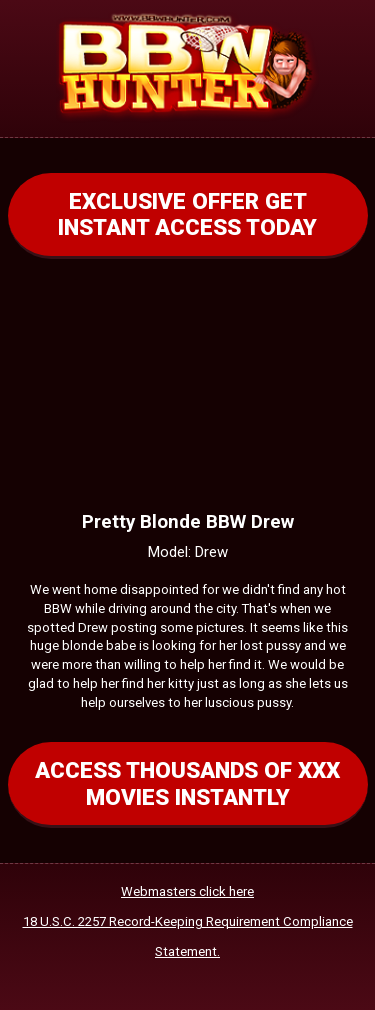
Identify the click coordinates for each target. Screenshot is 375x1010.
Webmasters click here (187, 891)
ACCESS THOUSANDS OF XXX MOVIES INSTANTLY (187, 783)
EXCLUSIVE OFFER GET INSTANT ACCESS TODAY (187, 214)
